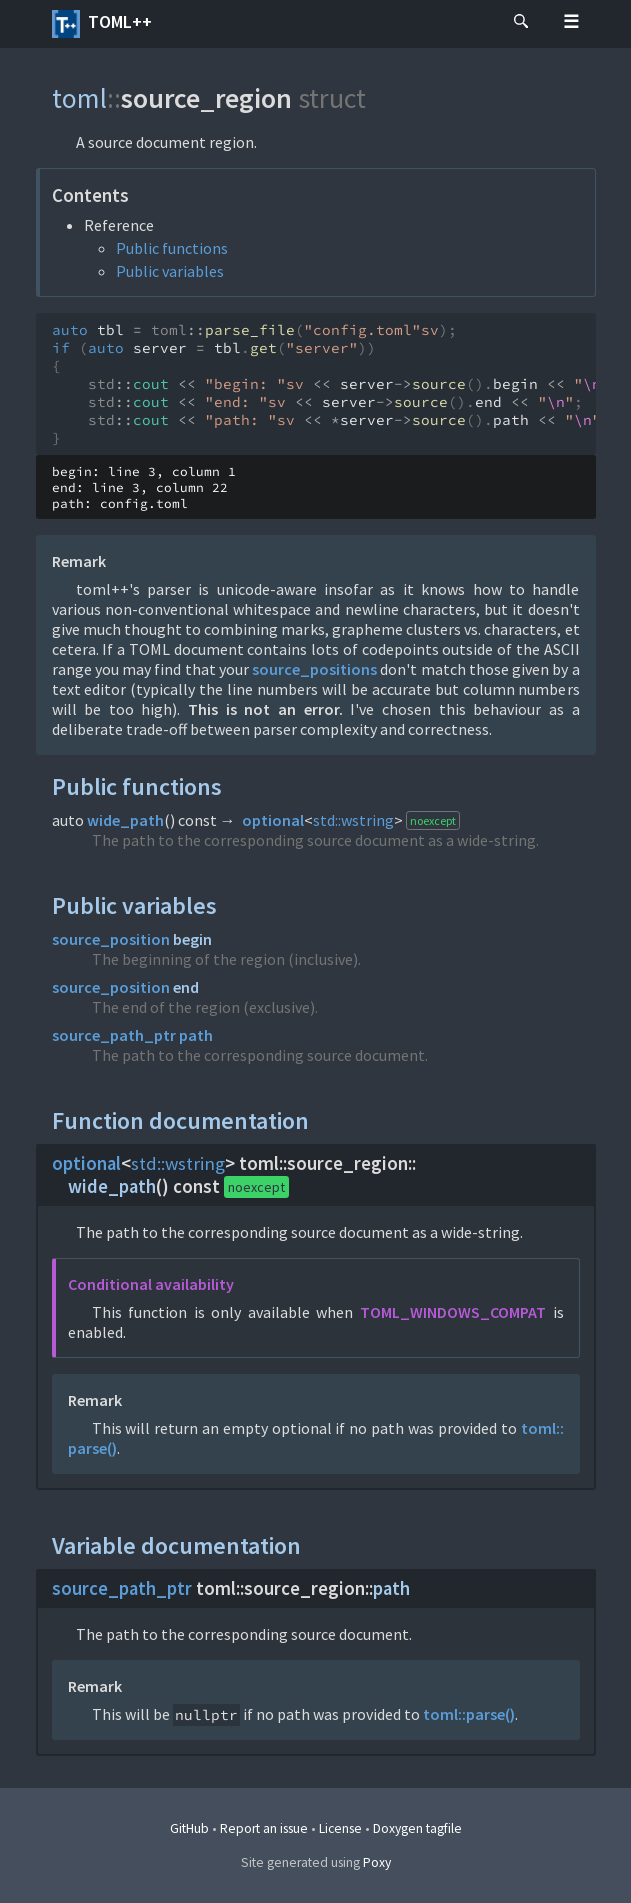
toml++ (102, 24)
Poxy (377, 1862)
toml (79, 98)
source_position (111, 939)
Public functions (172, 248)
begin (192, 939)
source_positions (314, 669)
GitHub (189, 1828)
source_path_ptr (114, 1035)
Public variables (170, 271)
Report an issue (264, 1828)
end (186, 987)
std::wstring (353, 820)
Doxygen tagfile (417, 1828)
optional (273, 820)
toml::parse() (469, 1714)
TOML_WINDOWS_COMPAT (453, 1312)
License (340, 1828)
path (196, 1035)
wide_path (125, 820)
